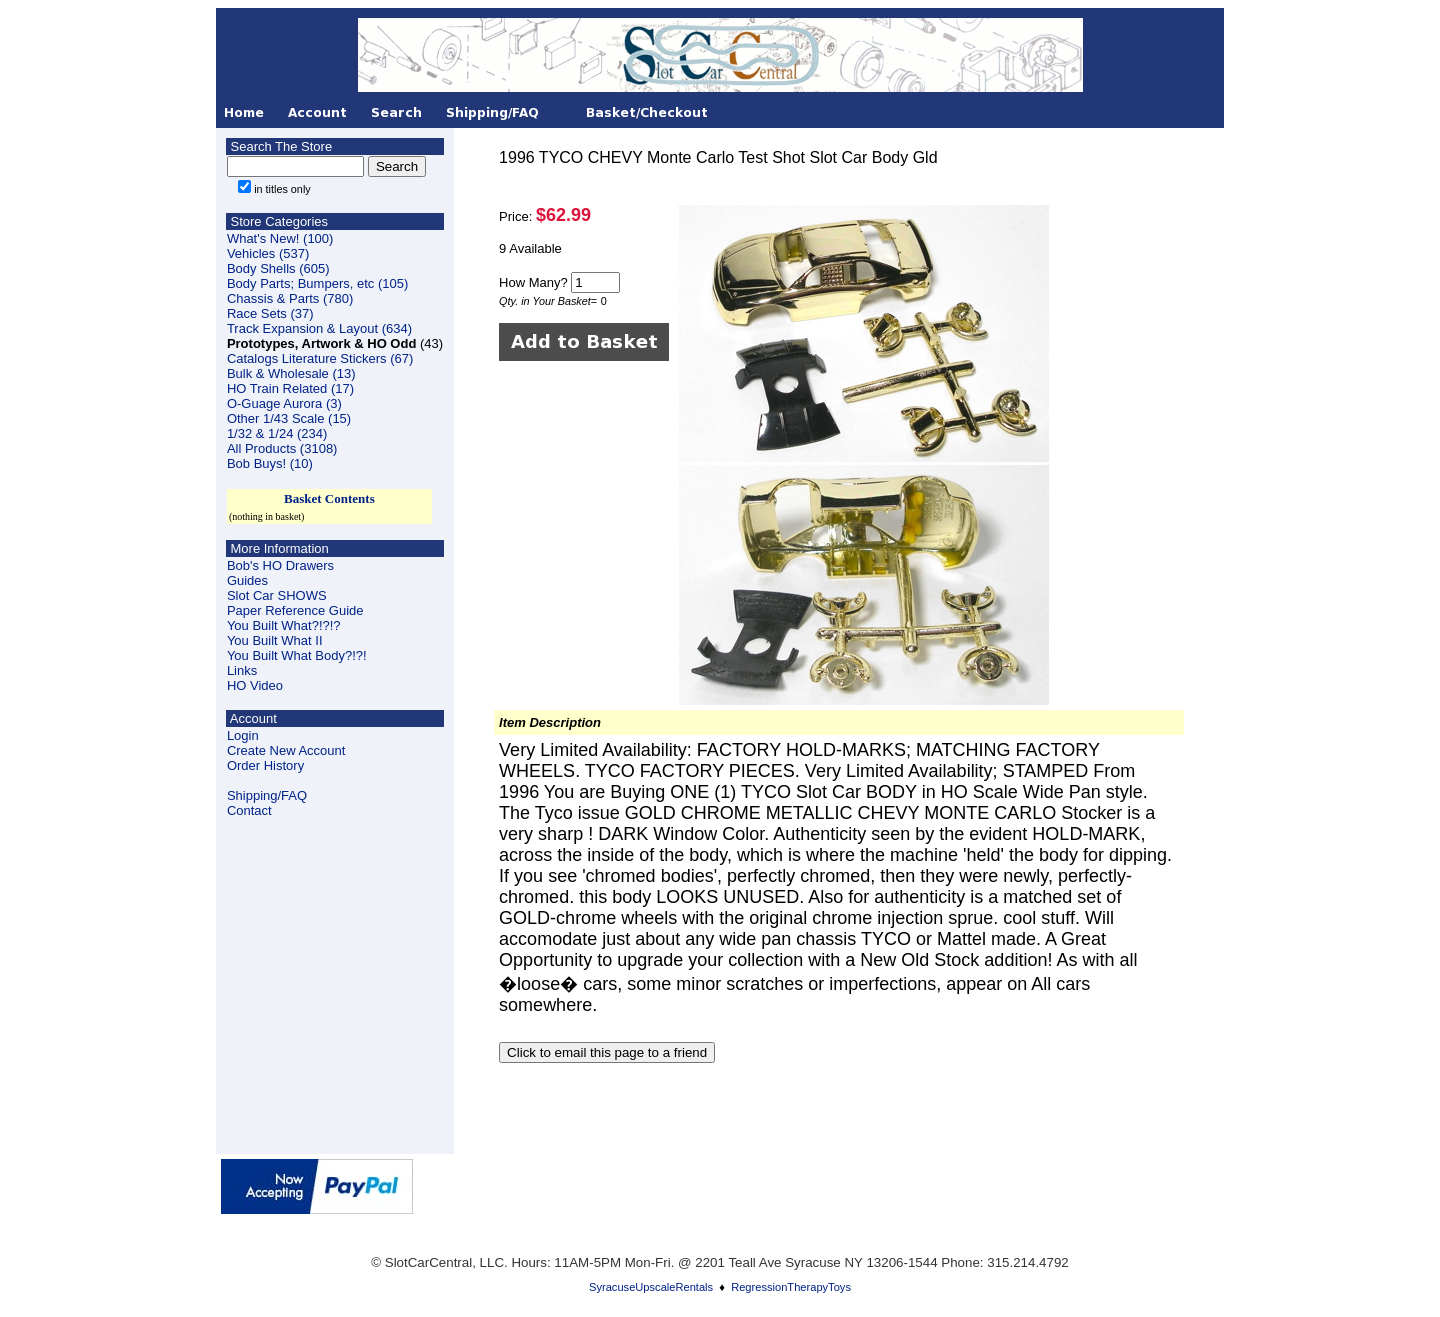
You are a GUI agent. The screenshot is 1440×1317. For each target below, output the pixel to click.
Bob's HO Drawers (280, 565)
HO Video (255, 685)
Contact (249, 810)
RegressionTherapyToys (791, 1287)
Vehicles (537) (268, 253)
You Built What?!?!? (284, 625)
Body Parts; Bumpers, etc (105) (317, 283)
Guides (247, 580)
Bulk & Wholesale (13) (291, 373)
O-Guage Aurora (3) (284, 403)
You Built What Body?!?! (297, 655)
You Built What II (275, 640)
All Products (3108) (282, 448)
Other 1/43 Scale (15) (289, 418)
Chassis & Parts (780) (290, 298)
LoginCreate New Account (286, 743)
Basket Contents (329, 498)
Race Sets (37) (270, 313)
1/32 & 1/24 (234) (277, 433)
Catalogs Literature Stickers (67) (320, 358)
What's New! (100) (280, 238)
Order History (265, 765)
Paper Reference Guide (295, 610)
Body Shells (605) (278, 268)
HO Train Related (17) (290, 388)
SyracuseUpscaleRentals (651, 1287)
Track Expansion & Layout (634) (319, 328)
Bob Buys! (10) (270, 463)
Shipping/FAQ (267, 795)
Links (242, 670)
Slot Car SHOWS (277, 595)
